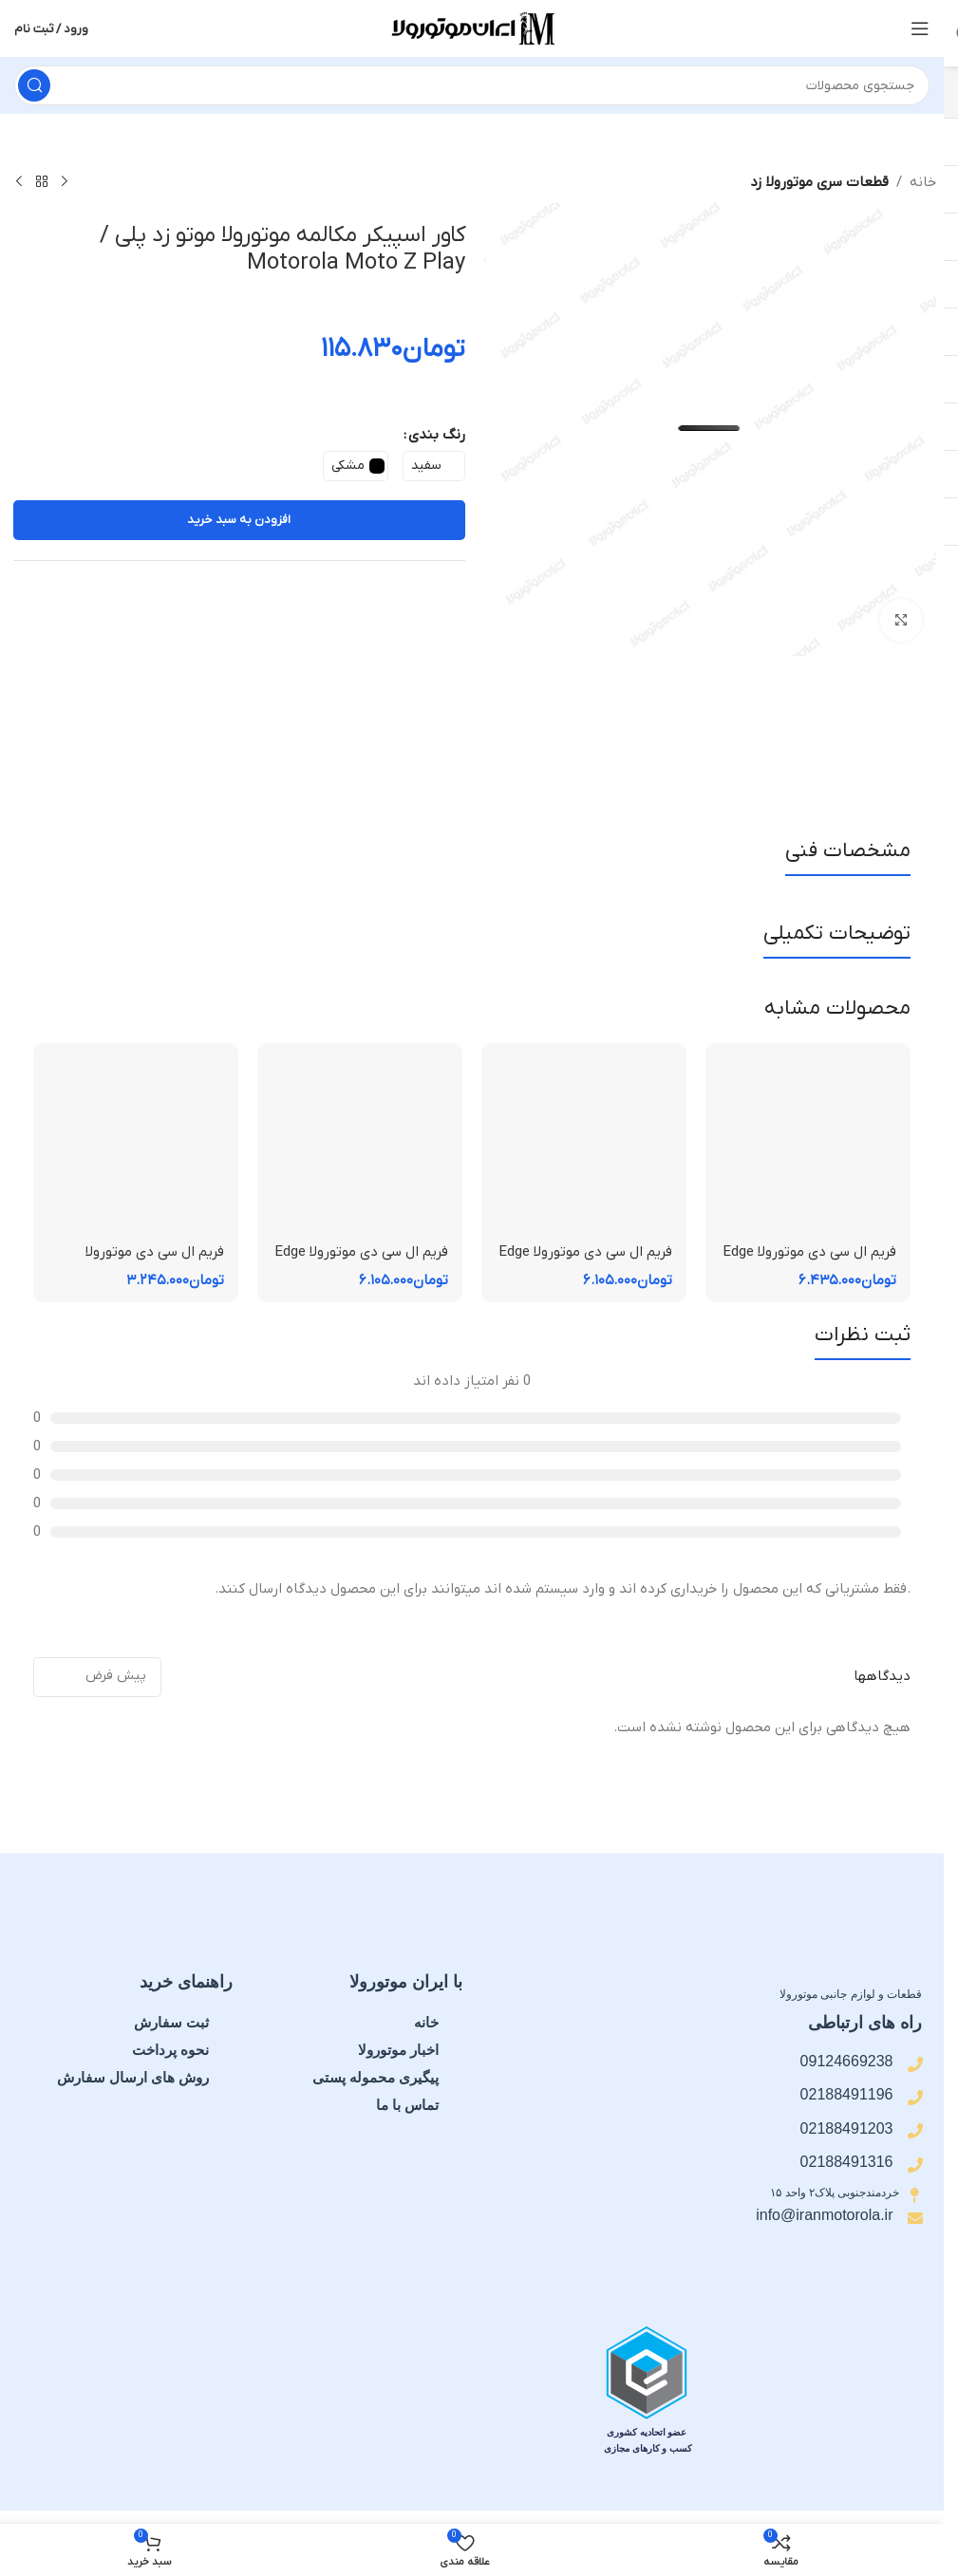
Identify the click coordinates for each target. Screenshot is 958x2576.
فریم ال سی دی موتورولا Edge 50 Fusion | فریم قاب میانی (361, 1261)
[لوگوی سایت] (471, 27)
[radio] (434, 466)
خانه (923, 182)
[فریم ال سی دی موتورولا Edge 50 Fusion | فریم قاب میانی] (360, 1145)
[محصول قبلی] (64, 182)
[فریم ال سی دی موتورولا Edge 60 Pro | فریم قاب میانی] (808, 1145)
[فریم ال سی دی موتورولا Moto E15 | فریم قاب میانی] (135, 1145)
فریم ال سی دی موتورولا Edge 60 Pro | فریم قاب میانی (809, 1261)
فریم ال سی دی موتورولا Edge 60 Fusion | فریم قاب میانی (585, 1261)
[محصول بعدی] (19, 182)
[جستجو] (472, 85)
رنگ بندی (436, 434)
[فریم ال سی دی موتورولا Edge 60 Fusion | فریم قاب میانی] (584, 1145)
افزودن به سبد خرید (239, 520)
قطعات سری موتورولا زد (819, 182)
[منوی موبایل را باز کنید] (920, 28)
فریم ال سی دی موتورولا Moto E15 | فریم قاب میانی (141, 1261)
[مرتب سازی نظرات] (97, 1677)
